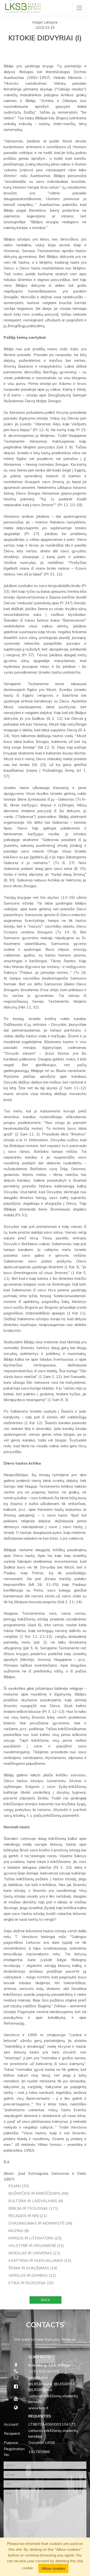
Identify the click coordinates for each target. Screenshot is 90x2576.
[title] (45, 2484)
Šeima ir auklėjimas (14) (32, 2267)
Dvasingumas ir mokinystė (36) (40, 2223)
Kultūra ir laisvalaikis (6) (35, 2200)
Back (45, 2300)
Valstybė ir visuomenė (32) (36, 2245)
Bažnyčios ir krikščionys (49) (38, 2193)
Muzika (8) (18, 2230)
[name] (45, 2465)
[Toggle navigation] (79, 8)
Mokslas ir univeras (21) (34, 2253)
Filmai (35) (18, 2185)
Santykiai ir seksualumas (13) (39, 2260)
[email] (45, 2474)
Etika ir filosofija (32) (31, 2282)
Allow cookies (53, 2568)
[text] (45, 2517)
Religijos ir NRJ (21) (27, 2215)
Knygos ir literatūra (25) (35, 2238)
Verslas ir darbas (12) (32, 2275)
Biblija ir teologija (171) (33, 2208)
